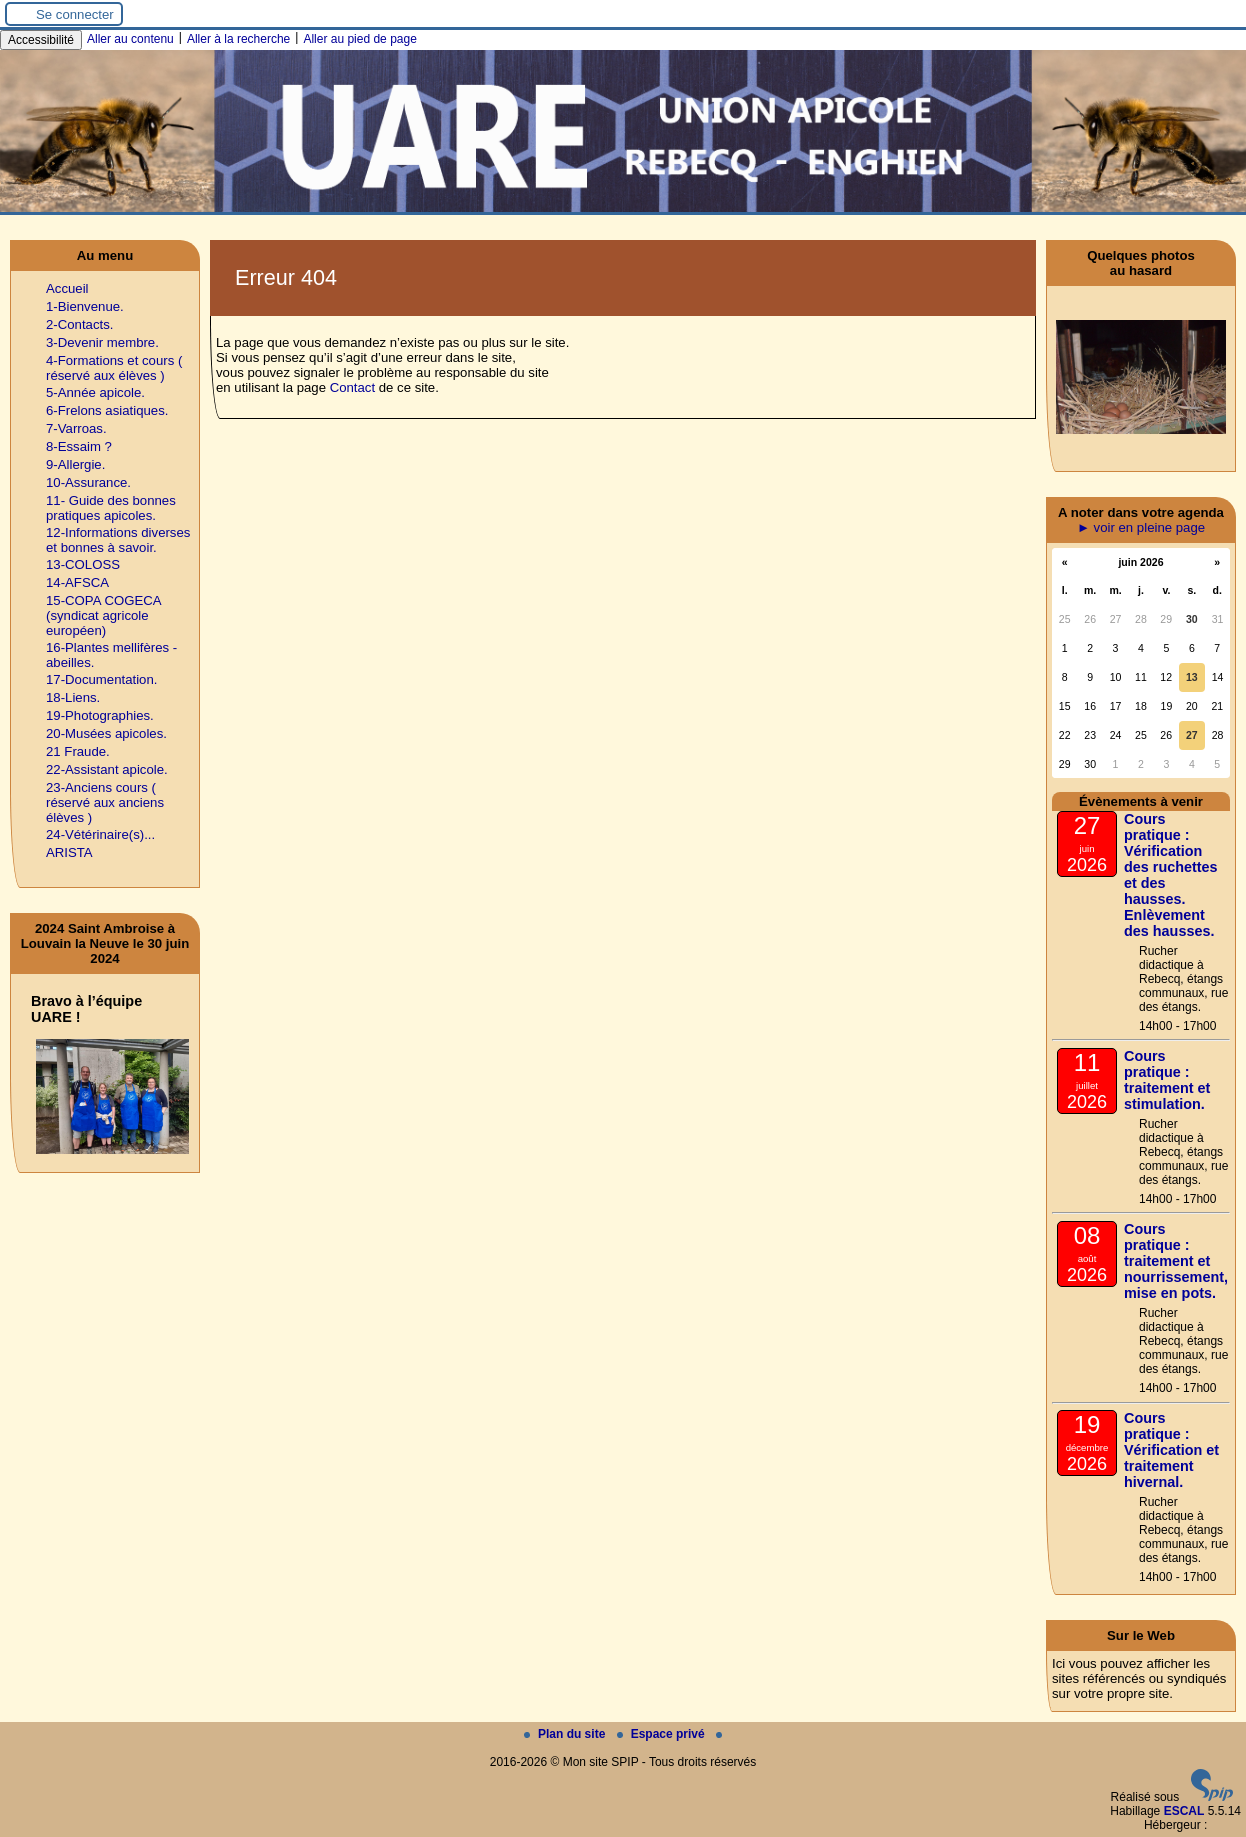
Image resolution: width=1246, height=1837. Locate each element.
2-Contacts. (79, 324)
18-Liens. (73, 697)
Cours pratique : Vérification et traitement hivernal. (1171, 1450)
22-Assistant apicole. (107, 769)
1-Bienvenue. (85, 306)
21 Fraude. (78, 751)
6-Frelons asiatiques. (107, 410)
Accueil (67, 288)
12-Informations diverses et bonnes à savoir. (118, 540)
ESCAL (1184, 1811)
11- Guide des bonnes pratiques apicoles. (111, 508)
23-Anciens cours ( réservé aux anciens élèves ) (105, 802)
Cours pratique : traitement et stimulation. (1167, 1080)
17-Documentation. (101, 679)
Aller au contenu (130, 39)
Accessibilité (41, 40)
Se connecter (75, 14)
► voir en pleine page (1141, 527)
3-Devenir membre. (102, 342)
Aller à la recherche (238, 39)
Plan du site (566, 1734)
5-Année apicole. (95, 392)
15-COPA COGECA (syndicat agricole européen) (103, 615)
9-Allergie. (75, 464)
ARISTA (69, 852)
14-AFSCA (77, 582)
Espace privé (662, 1734)
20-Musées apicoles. (106, 733)
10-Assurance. (88, 482)
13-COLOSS (83, 564)
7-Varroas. (76, 428)
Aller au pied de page (359, 39)
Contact (352, 387)
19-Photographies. (100, 715)
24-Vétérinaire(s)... (100, 834)
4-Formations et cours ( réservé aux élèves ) (114, 368)
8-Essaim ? (79, 446)
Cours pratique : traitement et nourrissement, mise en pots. (1176, 1261)
